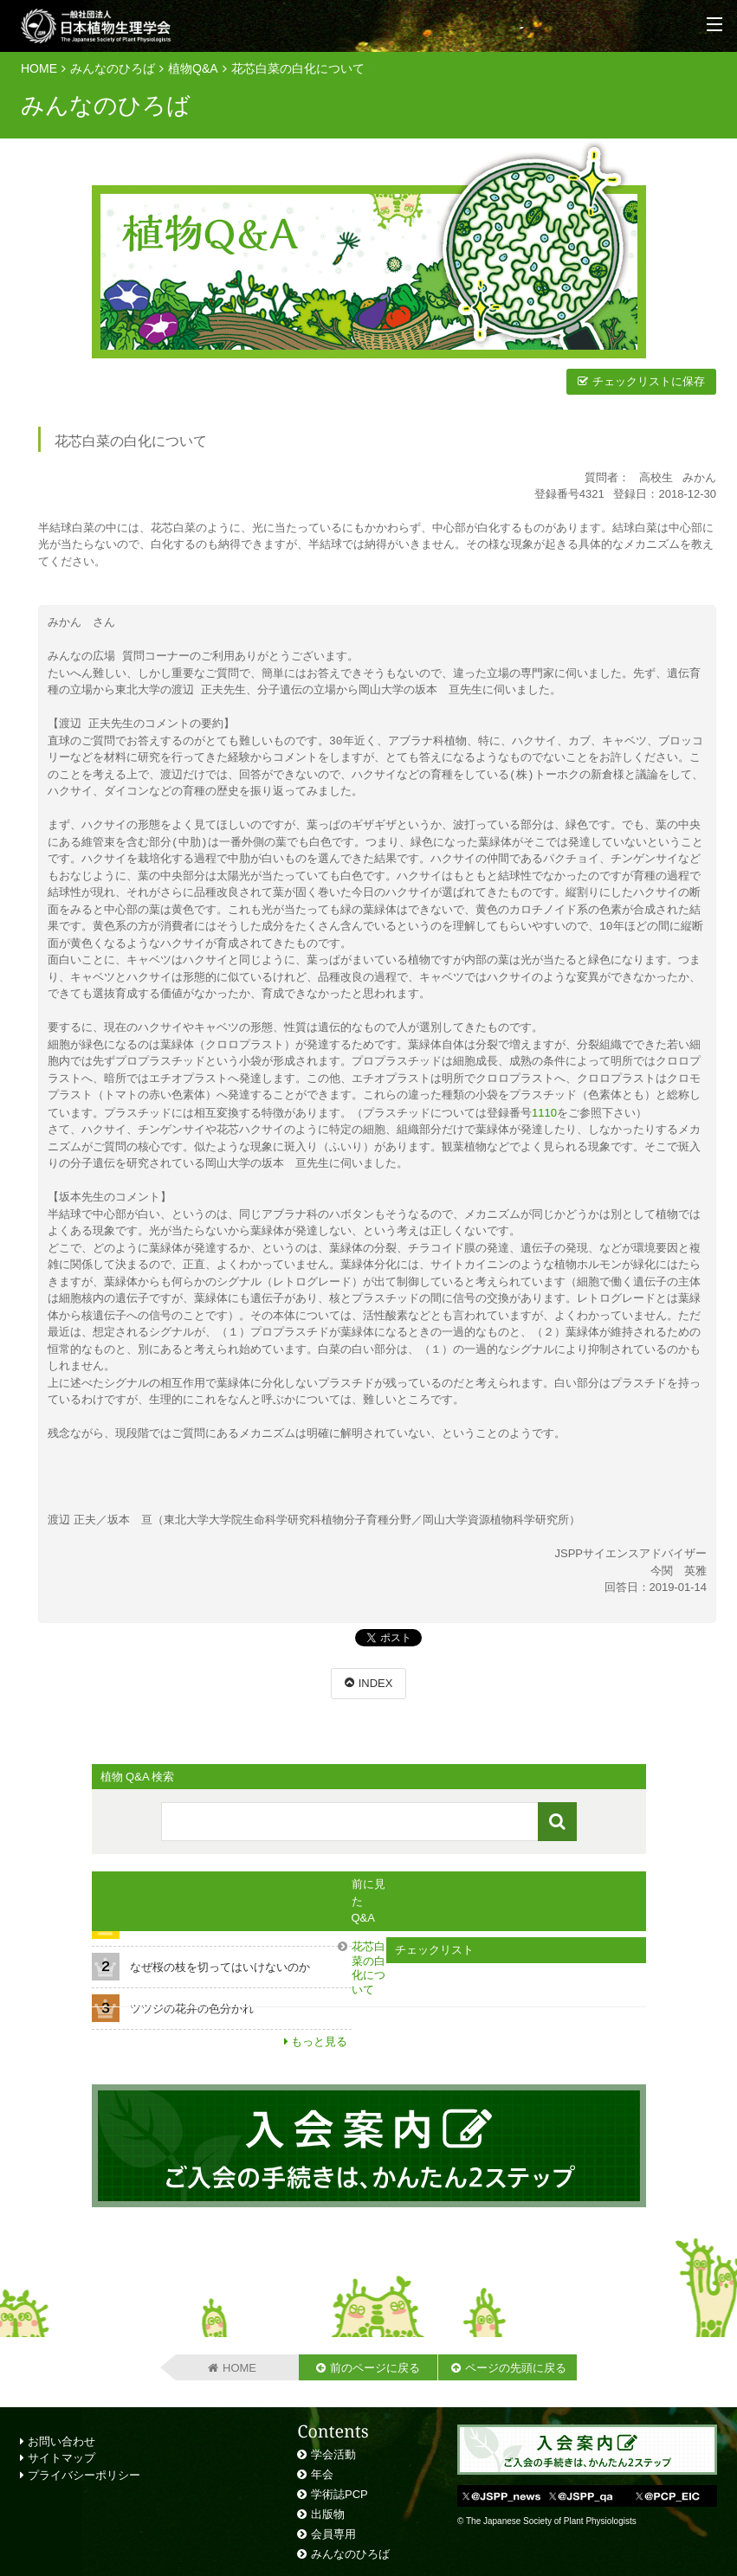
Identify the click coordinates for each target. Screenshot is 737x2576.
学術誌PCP (339, 2493)
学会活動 (333, 2453)
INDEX (376, 1682)
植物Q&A (193, 68)
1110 (544, 1112)
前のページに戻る (375, 2366)
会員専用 (333, 2533)
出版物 (328, 2513)
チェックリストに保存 (648, 381)
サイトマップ (57, 2456)
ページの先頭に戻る (515, 2366)
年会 (322, 2473)
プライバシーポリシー (80, 2474)
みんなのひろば (112, 68)
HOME (39, 68)
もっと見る (319, 2040)
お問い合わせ (57, 2440)
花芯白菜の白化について (298, 68)
